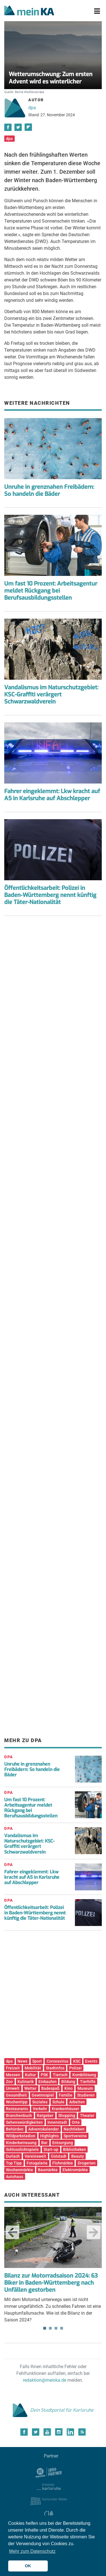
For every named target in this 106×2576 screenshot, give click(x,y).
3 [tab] (56, 2328)
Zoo (9, 2081)
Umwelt (13, 2088)
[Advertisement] (53, 991)
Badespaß (50, 2088)
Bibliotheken (74, 2149)
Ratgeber (45, 2115)
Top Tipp (14, 2163)
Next (93, 2232)
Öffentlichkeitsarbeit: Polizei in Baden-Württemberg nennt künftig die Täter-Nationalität (50, 895)
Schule (58, 2102)
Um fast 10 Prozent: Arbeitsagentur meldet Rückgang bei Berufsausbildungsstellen (50, 591)
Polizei (75, 2068)
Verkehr (40, 2108)
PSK (44, 2075)
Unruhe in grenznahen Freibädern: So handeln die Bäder (49, 490)
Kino (68, 2088)
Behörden (14, 2129)
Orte (76, 2122)
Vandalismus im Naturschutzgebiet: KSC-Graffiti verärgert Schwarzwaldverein (51, 694)
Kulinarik (26, 2081)
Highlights (49, 2136)
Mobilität (33, 2068)
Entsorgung (62, 2142)
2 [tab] (50, 2328)
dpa (32, 107)
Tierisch (60, 2075)
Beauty (77, 2156)
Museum (85, 2088)
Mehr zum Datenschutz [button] (32, 2551)
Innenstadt (57, 2122)
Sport (37, 2061)
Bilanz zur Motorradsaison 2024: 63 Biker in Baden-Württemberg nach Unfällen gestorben (51, 2283)
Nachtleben (74, 2129)
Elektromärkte (75, 2170)
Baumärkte (48, 2170)
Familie (65, 2095)
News (22, 2061)
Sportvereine (75, 2136)
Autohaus (14, 2176)
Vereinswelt (35, 2156)
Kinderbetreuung (21, 2142)
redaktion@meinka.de (44, 2380)
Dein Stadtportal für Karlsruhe (53, 2410)
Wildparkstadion (20, 2136)
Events (91, 2061)
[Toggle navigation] (97, 11)
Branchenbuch (19, 2115)
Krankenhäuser (65, 2108)
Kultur (30, 2075)
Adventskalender (43, 2129)
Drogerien (87, 2163)
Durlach (13, 2156)
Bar (44, 2142)
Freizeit (13, 2068)
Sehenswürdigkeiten (24, 2122)
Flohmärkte (62, 2163)
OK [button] (28, 2566)
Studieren (86, 2095)
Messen (13, 2075)
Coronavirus (57, 2061)
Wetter (30, 2088)
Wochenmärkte (19, 2170)
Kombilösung (84, 2075)
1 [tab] (44, 2328)
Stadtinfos (55, 2068)
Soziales (39, 2102)
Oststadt (58, 2156)
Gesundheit (16, 2095)
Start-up (51, 2149)
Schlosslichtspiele (22, 2149)
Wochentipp (16, 2102)
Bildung (68, 2081)
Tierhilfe (88, 2081)
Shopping (66, 2115)
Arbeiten (77, 2102)
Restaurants (17, 2108)
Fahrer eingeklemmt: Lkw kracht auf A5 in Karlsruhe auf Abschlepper (52, 794)
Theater (87, 2115)
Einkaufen (47, 2081)
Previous (12, 2232)
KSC (77, 2061)
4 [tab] (61, 2328)
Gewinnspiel (43, 2095)
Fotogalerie (37, 2163)
